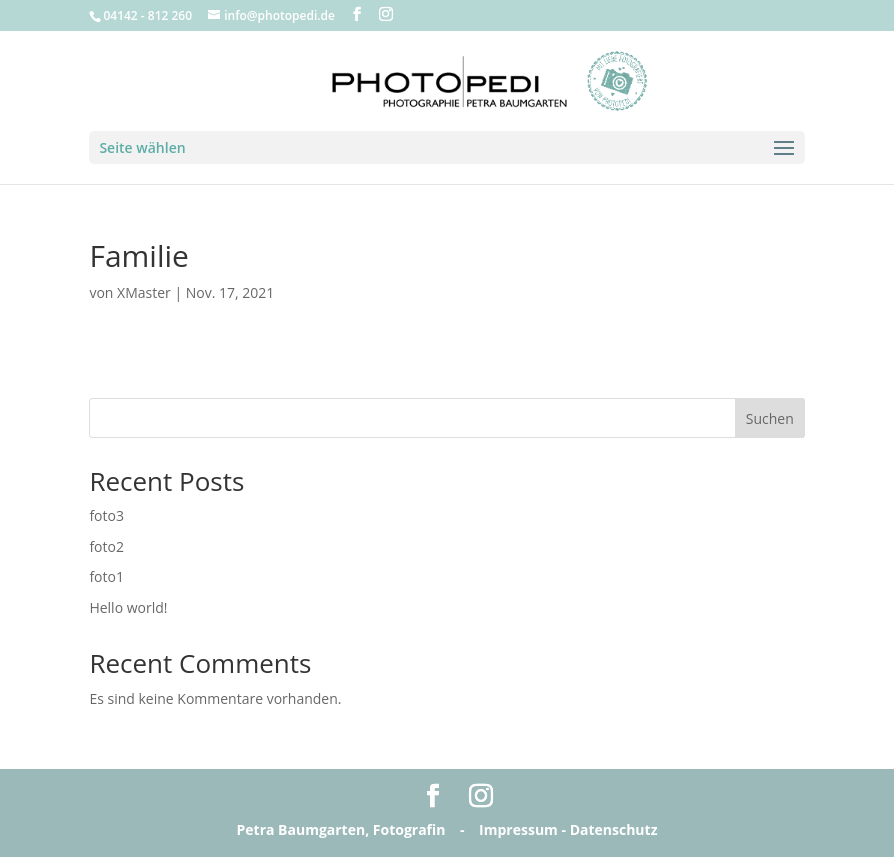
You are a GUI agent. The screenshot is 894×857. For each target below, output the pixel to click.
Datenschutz (614, 829)
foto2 (106, 546)
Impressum (518, 829)
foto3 (106, 515)
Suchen (770, 418)
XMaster (144, 292)
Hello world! (128, 607)
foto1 (106, 576)
